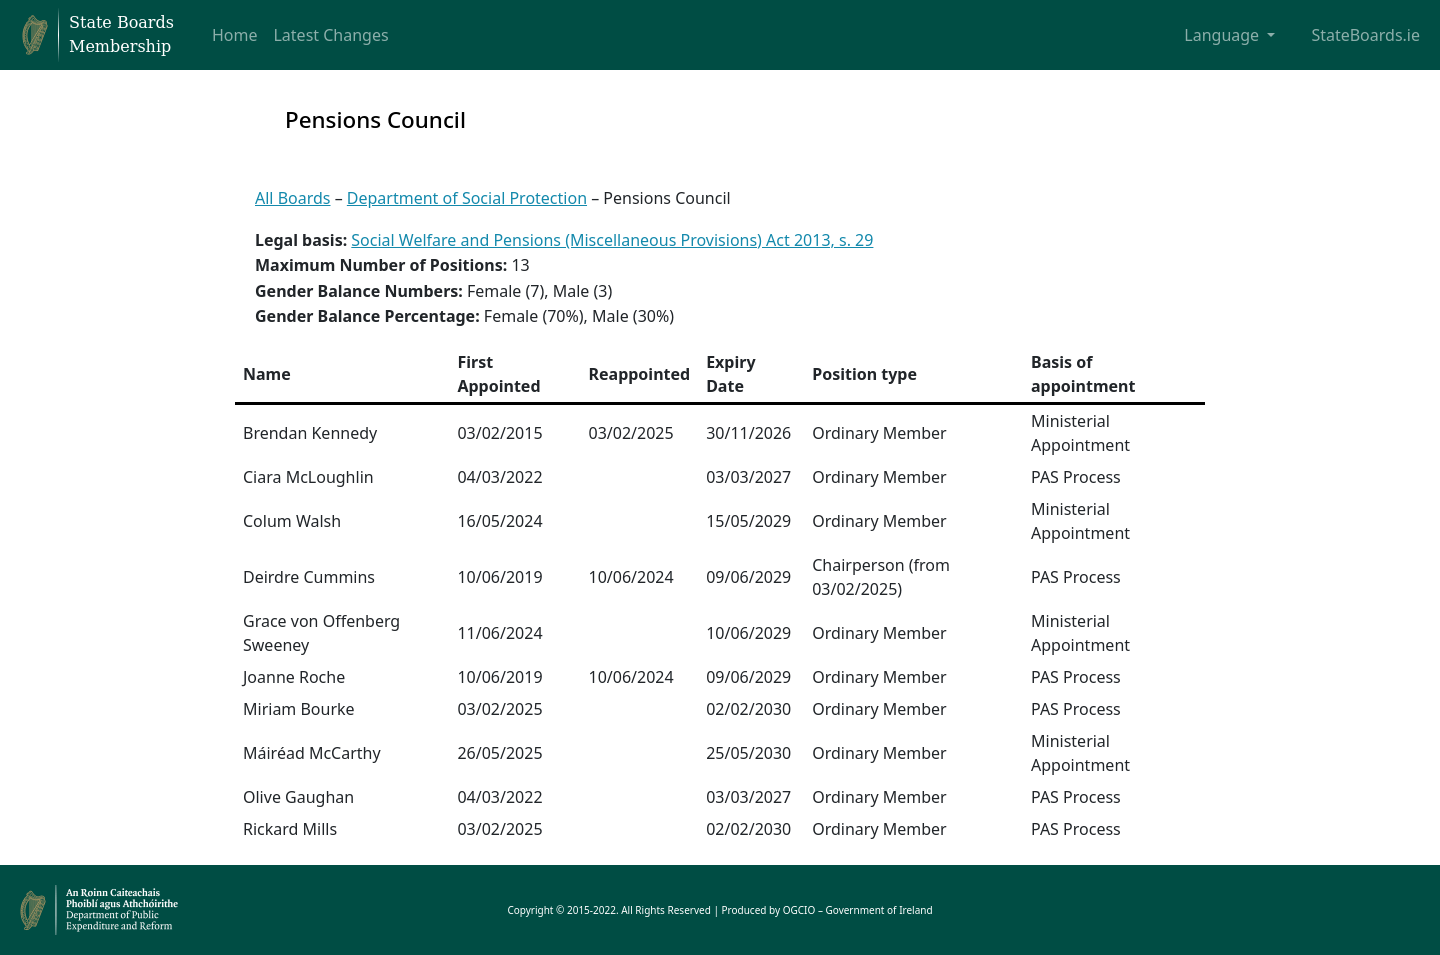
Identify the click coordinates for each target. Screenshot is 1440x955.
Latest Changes (330, 35)
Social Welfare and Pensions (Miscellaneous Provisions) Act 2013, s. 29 (612, 240)
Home (235, 35)
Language (1223, 35)
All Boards (293, 198)
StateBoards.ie (1365, 35)
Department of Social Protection (467, 198)
